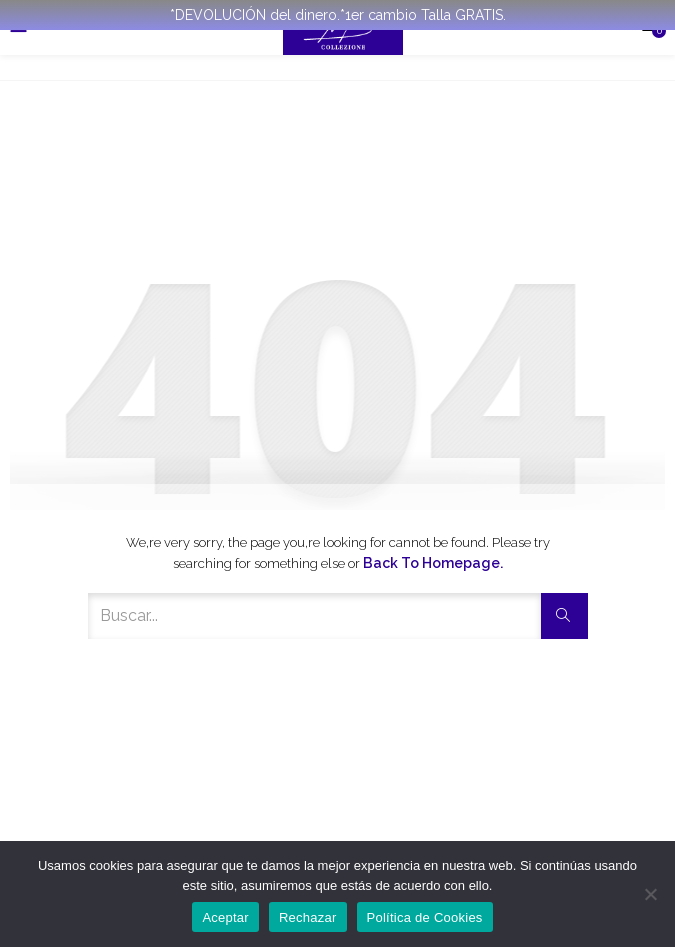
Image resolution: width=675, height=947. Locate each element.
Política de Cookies (425, 917)
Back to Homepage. (433, 563)
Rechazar (308, 917)
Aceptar (225, 917)
